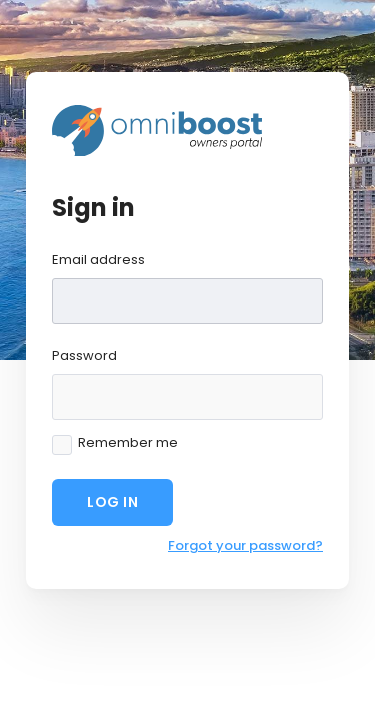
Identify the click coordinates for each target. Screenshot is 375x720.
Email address (98, 259)
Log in (112, 502)
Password (84, 355)
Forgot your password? (245, 545)
